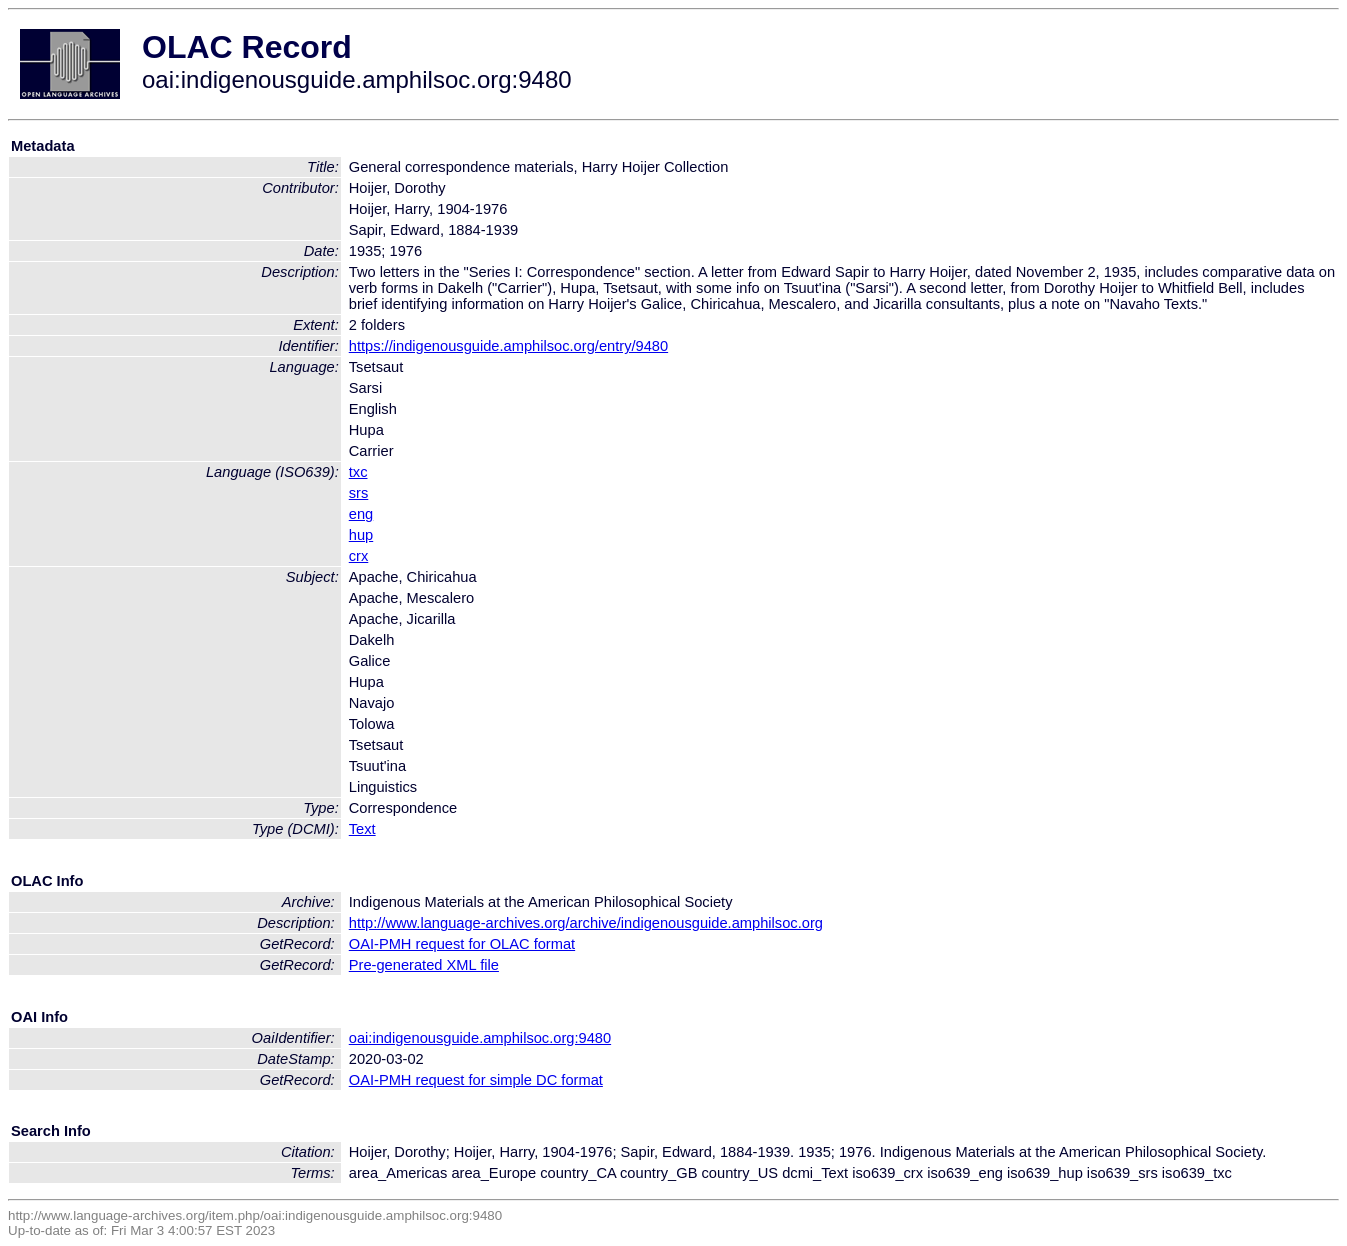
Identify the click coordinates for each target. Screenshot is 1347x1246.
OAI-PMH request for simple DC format (476, 1080)
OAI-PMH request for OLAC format (462, 944)
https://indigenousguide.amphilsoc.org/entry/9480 (508, 346)
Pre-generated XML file (424, 965)
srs (359, 493)
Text (362, 829)
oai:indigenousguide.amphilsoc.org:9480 (480, 1038)
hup (361, 535)
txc (358, 472)
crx (359, 556)
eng (361, 514)
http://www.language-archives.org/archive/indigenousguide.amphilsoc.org (586, 923)
